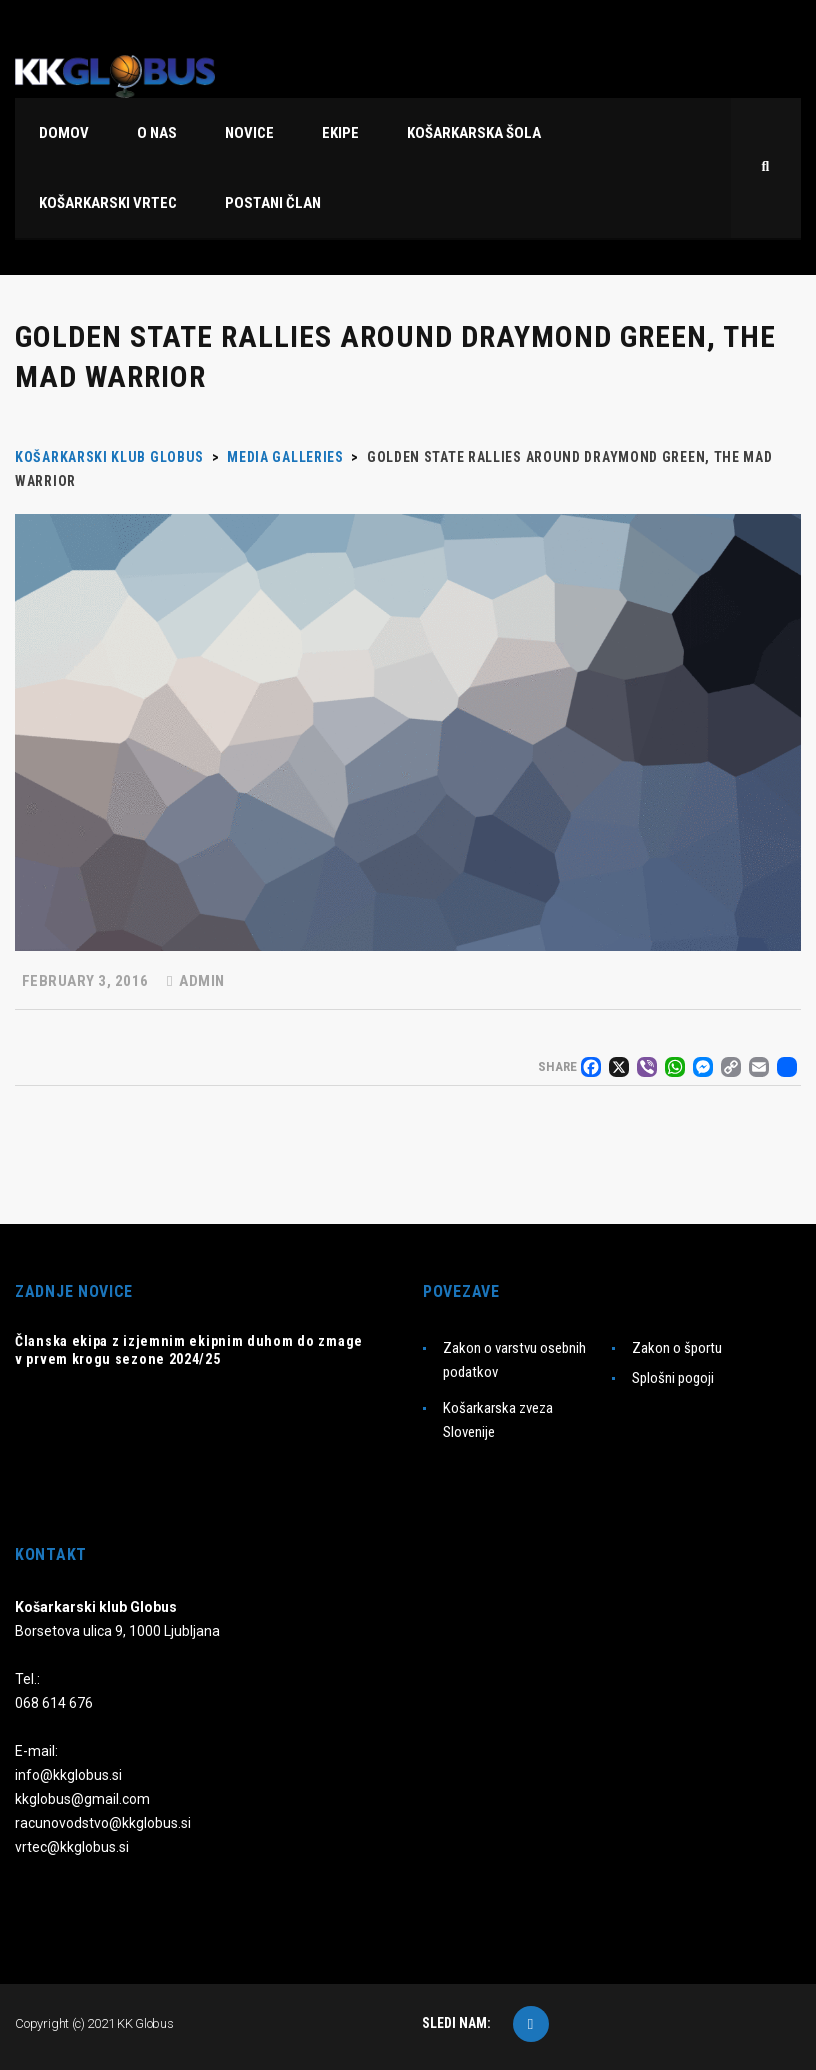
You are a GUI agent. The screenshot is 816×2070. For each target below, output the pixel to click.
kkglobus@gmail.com (82, 1799)
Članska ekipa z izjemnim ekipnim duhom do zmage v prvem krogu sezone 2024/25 (189, 1350)
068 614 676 (54, 1703)
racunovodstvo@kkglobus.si (103, 1823)
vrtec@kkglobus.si (72, 1847)
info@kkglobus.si (68, 1775)
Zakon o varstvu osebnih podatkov (514, 1360)
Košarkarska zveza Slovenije (498, 1420)
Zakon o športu (677, 1348)
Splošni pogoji (673, 1378)
